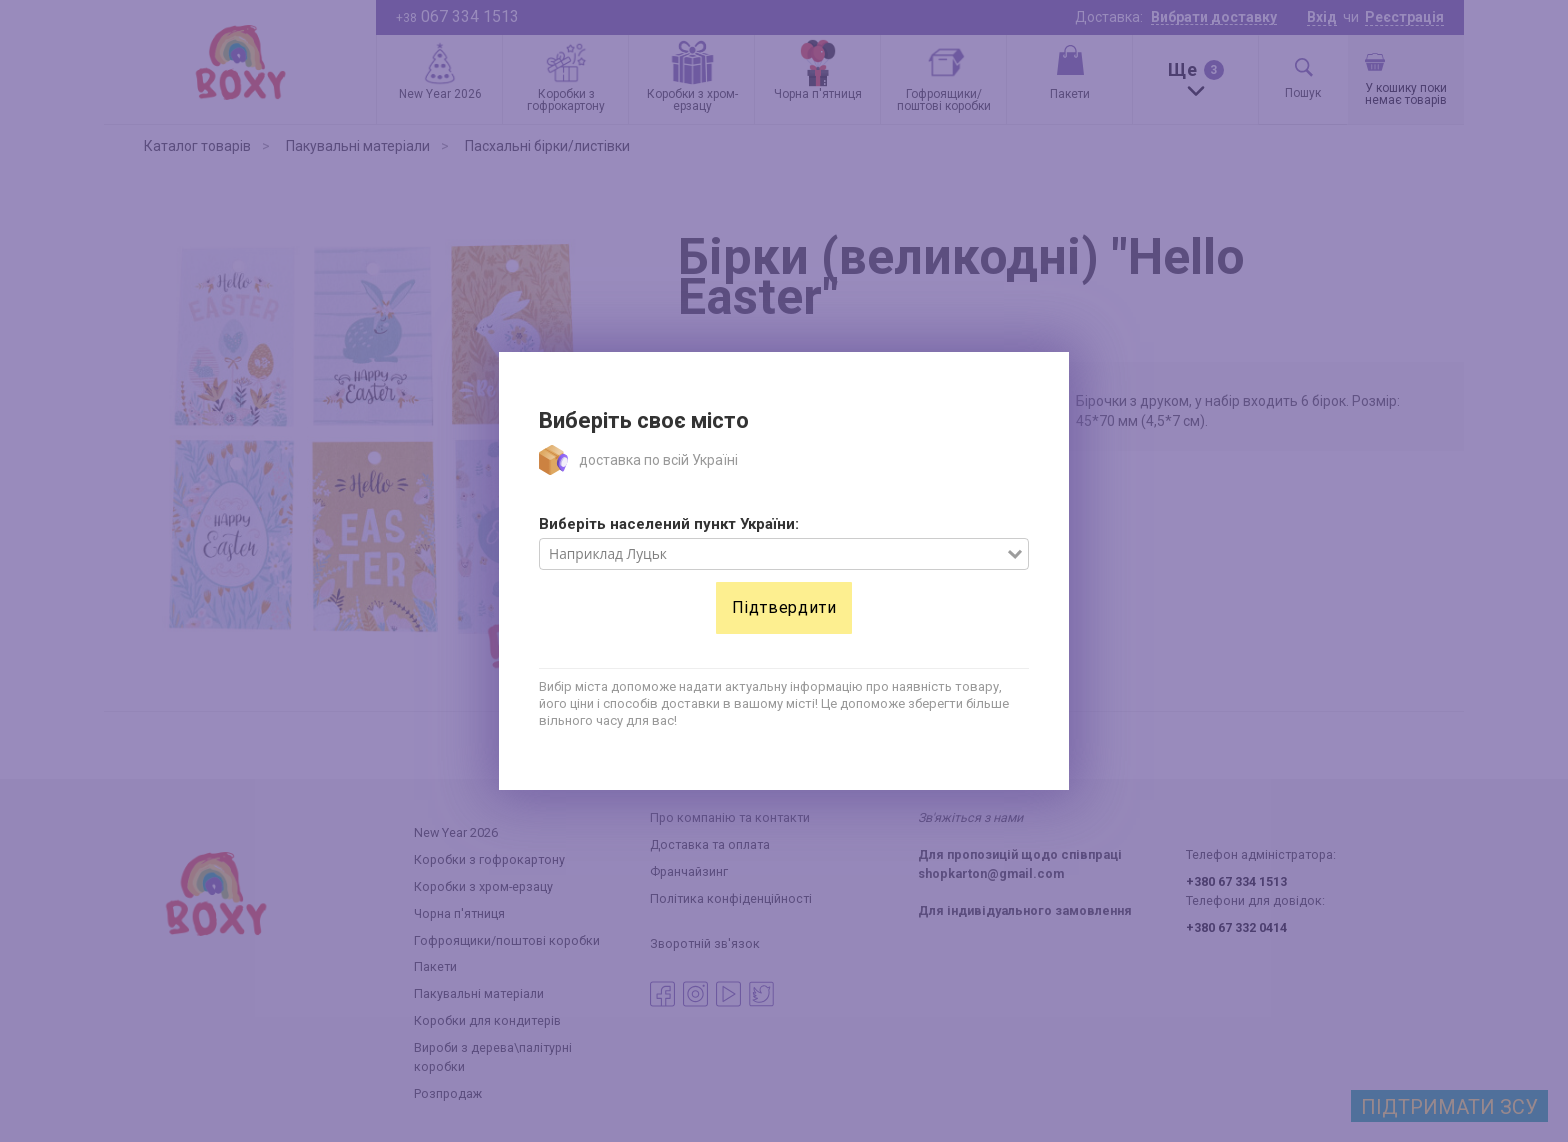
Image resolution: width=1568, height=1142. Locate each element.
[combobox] (773, 554)
